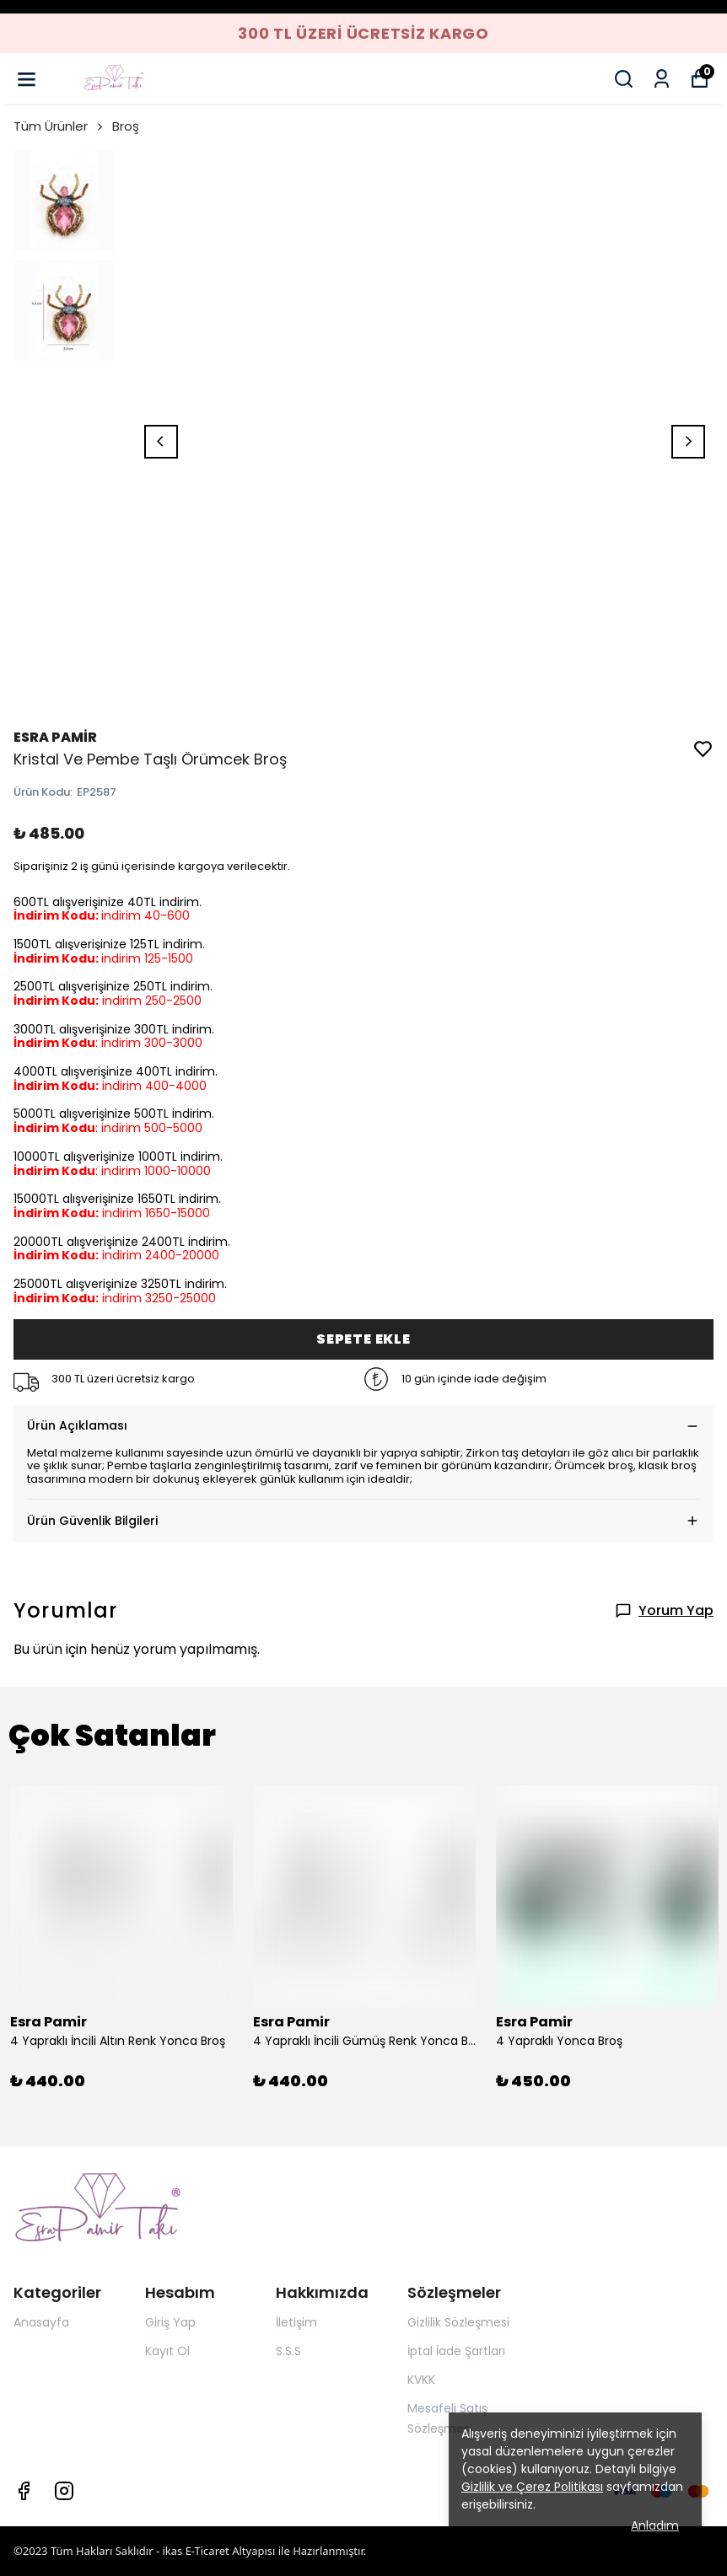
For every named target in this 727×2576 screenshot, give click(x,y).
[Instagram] (64, 2491)
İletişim (296, 2322)
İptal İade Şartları (456, 2351)
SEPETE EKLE (363, 1339)
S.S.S (288, 2351)
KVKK (421, 2379)
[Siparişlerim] (661, 78)
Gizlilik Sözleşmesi (458, 2322)
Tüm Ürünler (59, 126)
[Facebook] (23, 2491)
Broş (125, 126)
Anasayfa (41, 2322)
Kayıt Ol (167, 2351)
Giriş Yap (170, 2322)
